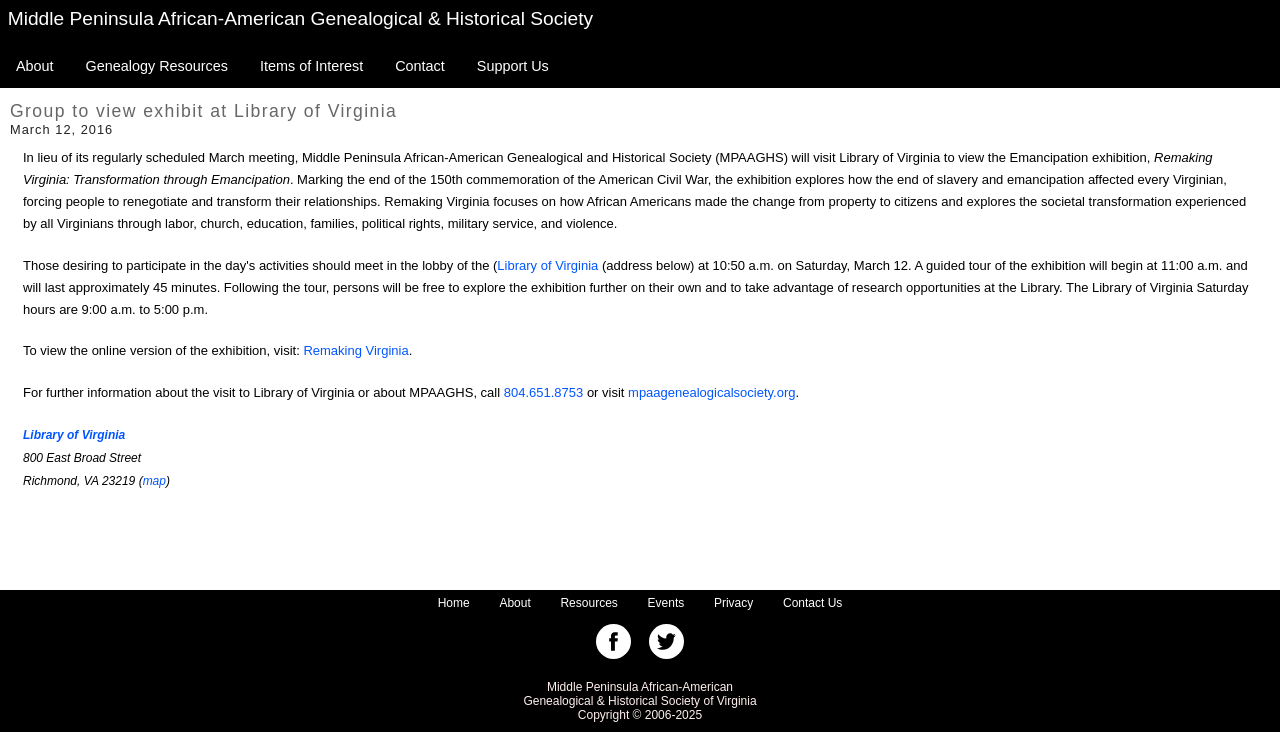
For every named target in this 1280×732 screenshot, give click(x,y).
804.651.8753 (544, 392)
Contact (420, 66)
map (154, 481)
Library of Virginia (547, 265)
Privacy (733, 603)
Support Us (513, 66)
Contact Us (812, 603)
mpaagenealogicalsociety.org (711, 392)
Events (666, 603)
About (35, 66)
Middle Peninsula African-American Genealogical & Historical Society (301, 18)
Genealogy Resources (157, 66)
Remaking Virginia (355, 350)
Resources (588, 603)
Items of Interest (311, 66)
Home (454, 603)
